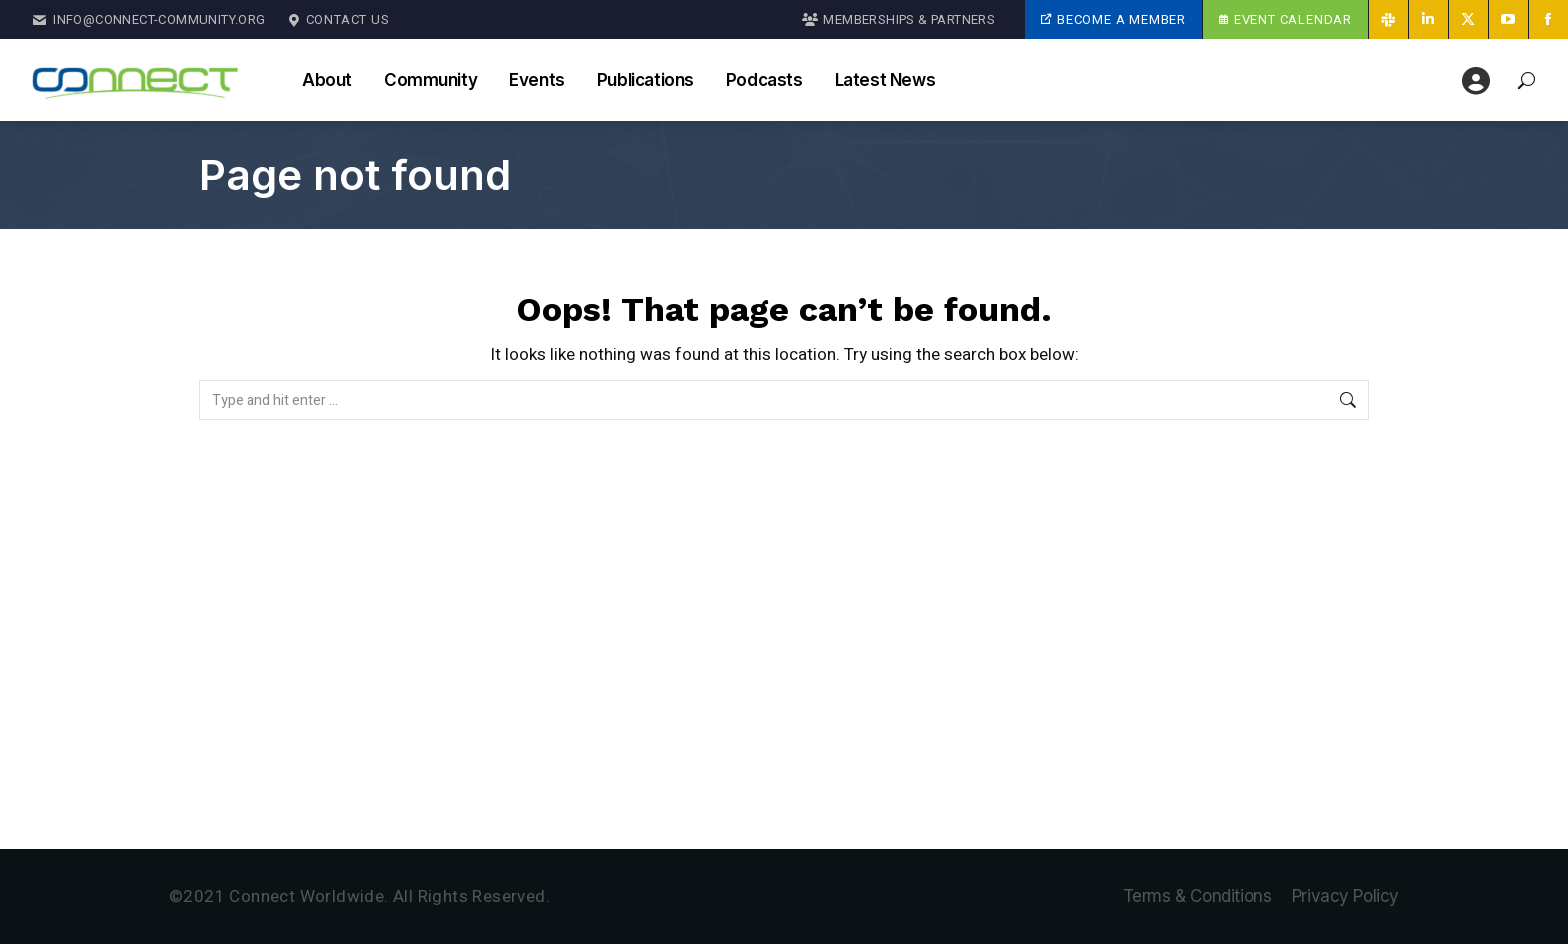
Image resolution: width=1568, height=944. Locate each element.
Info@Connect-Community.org (149, 20)
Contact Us (338, 20)
